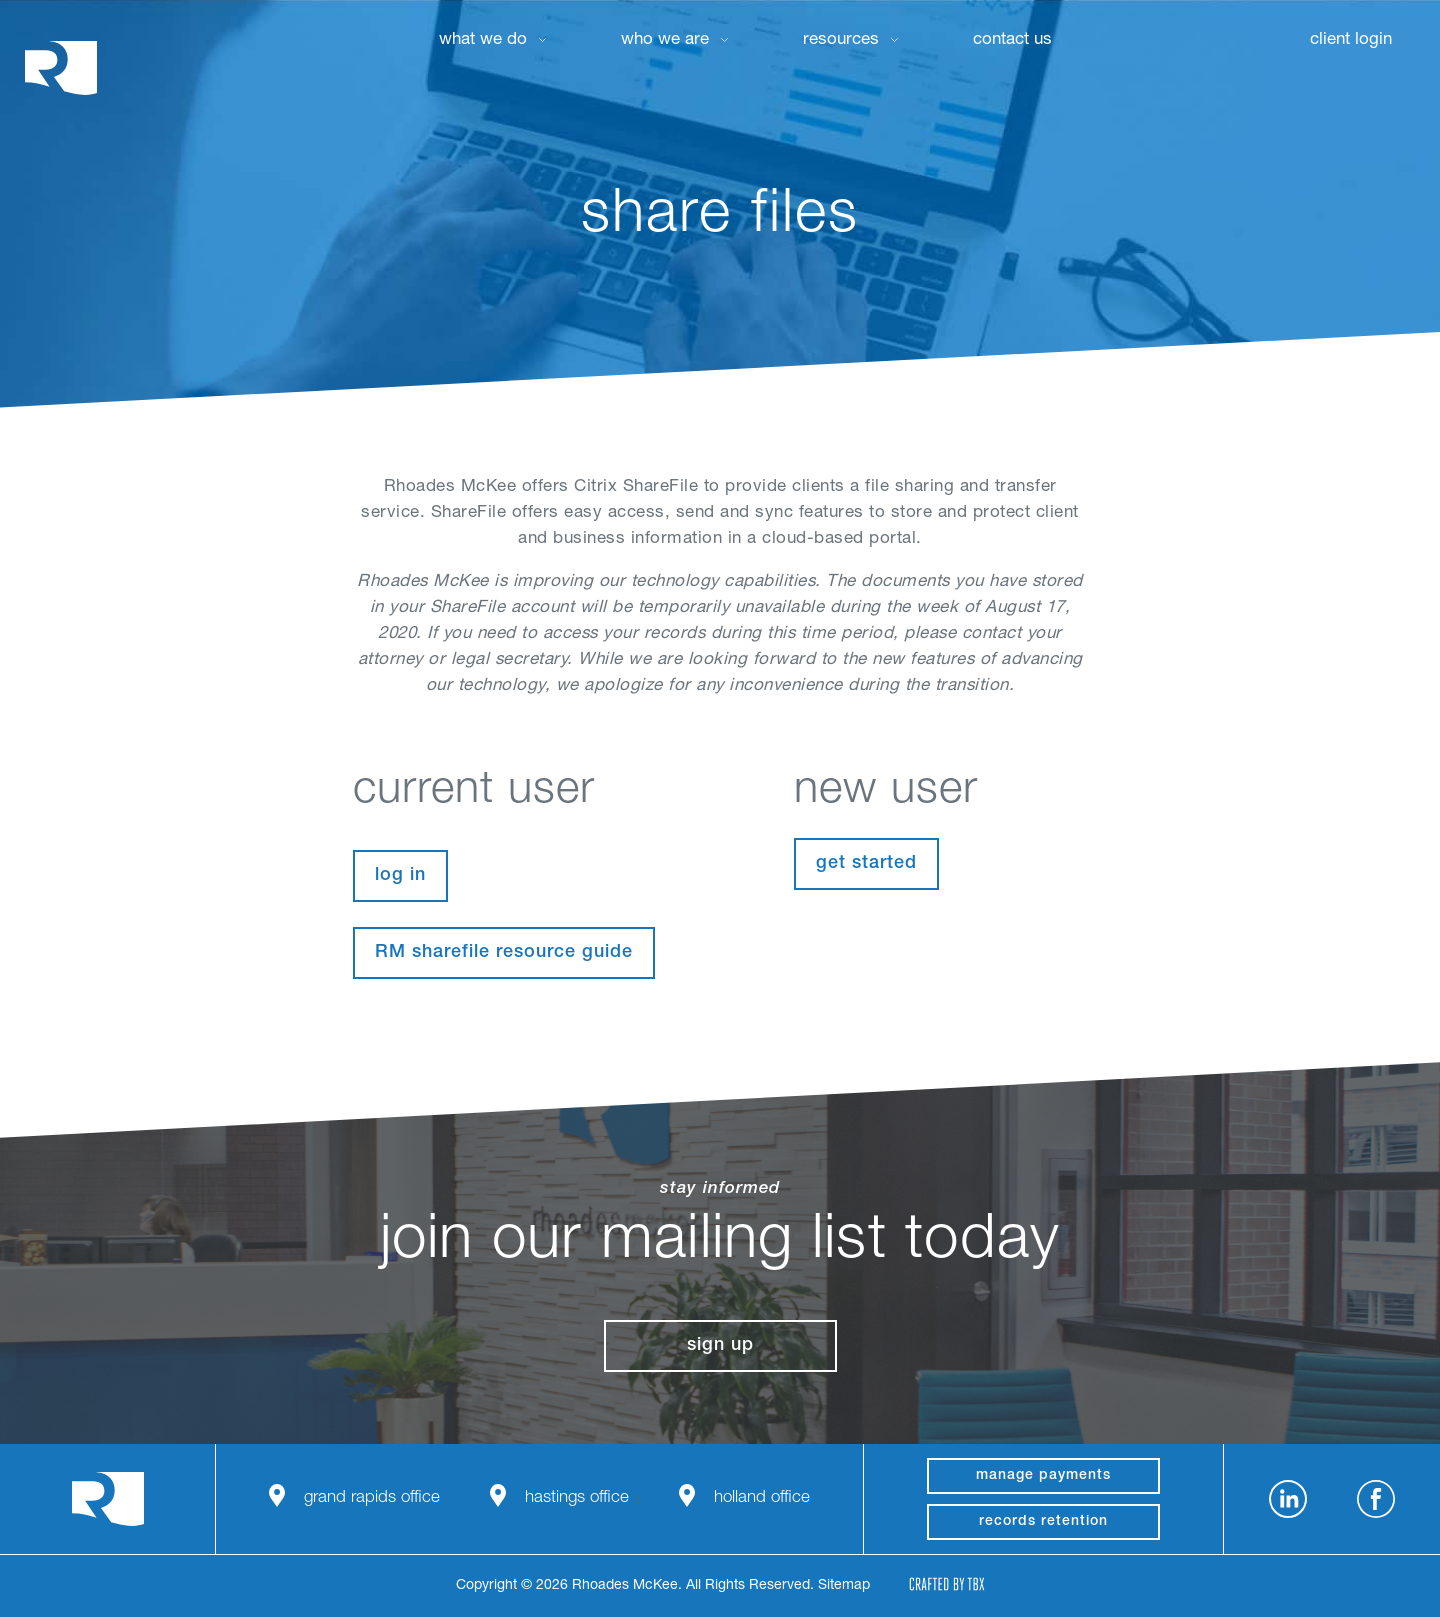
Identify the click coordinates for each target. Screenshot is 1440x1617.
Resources (841, 40)
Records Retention (1043, 1522)
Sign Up (720, 1346)
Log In (400, 876)
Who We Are (665, 40)
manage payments (1043, 1476)
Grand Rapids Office (372, 1498)
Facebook (1376, 1499)
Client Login (1351, 40)
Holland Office (762, 1498)
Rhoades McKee (61, 67)
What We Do (483, 40)
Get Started (866, 864)
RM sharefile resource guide (504, 953)
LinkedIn (1288, 1499)
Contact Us (1012, 40)
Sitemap (844, 1586)
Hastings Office (577, 1498)
